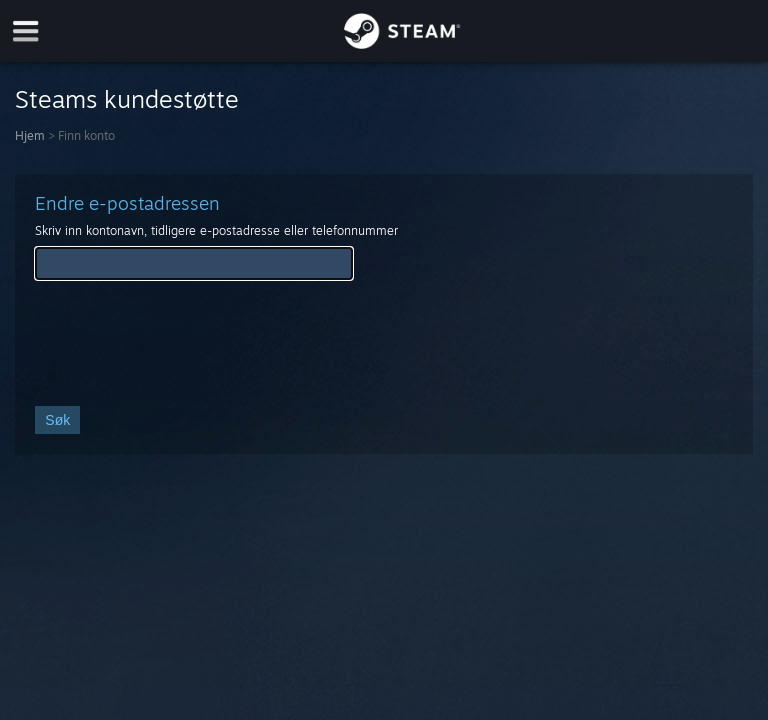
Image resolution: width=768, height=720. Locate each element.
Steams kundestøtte (127, 99)
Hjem (30, 135)
